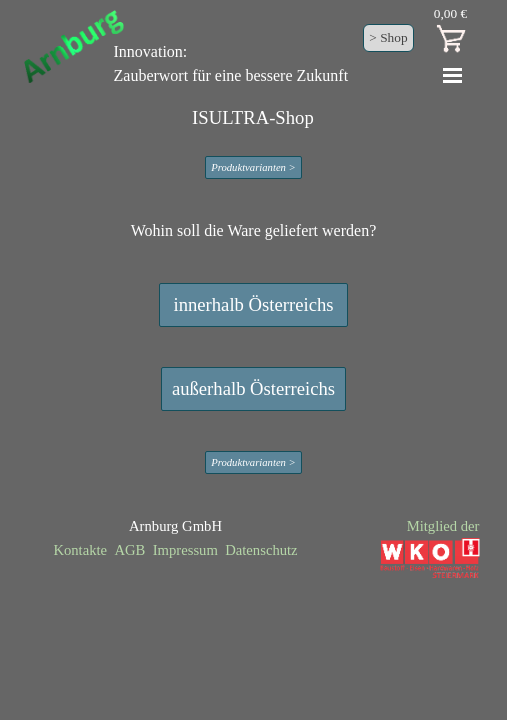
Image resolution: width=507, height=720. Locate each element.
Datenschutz (261, 550)
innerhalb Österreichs (253, 304)
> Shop (388, 37)
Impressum (185, 550)
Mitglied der (443, 526)
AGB (129, 550)
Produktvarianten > (253, 167)
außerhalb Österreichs (253, 388)
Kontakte (80, 550)
